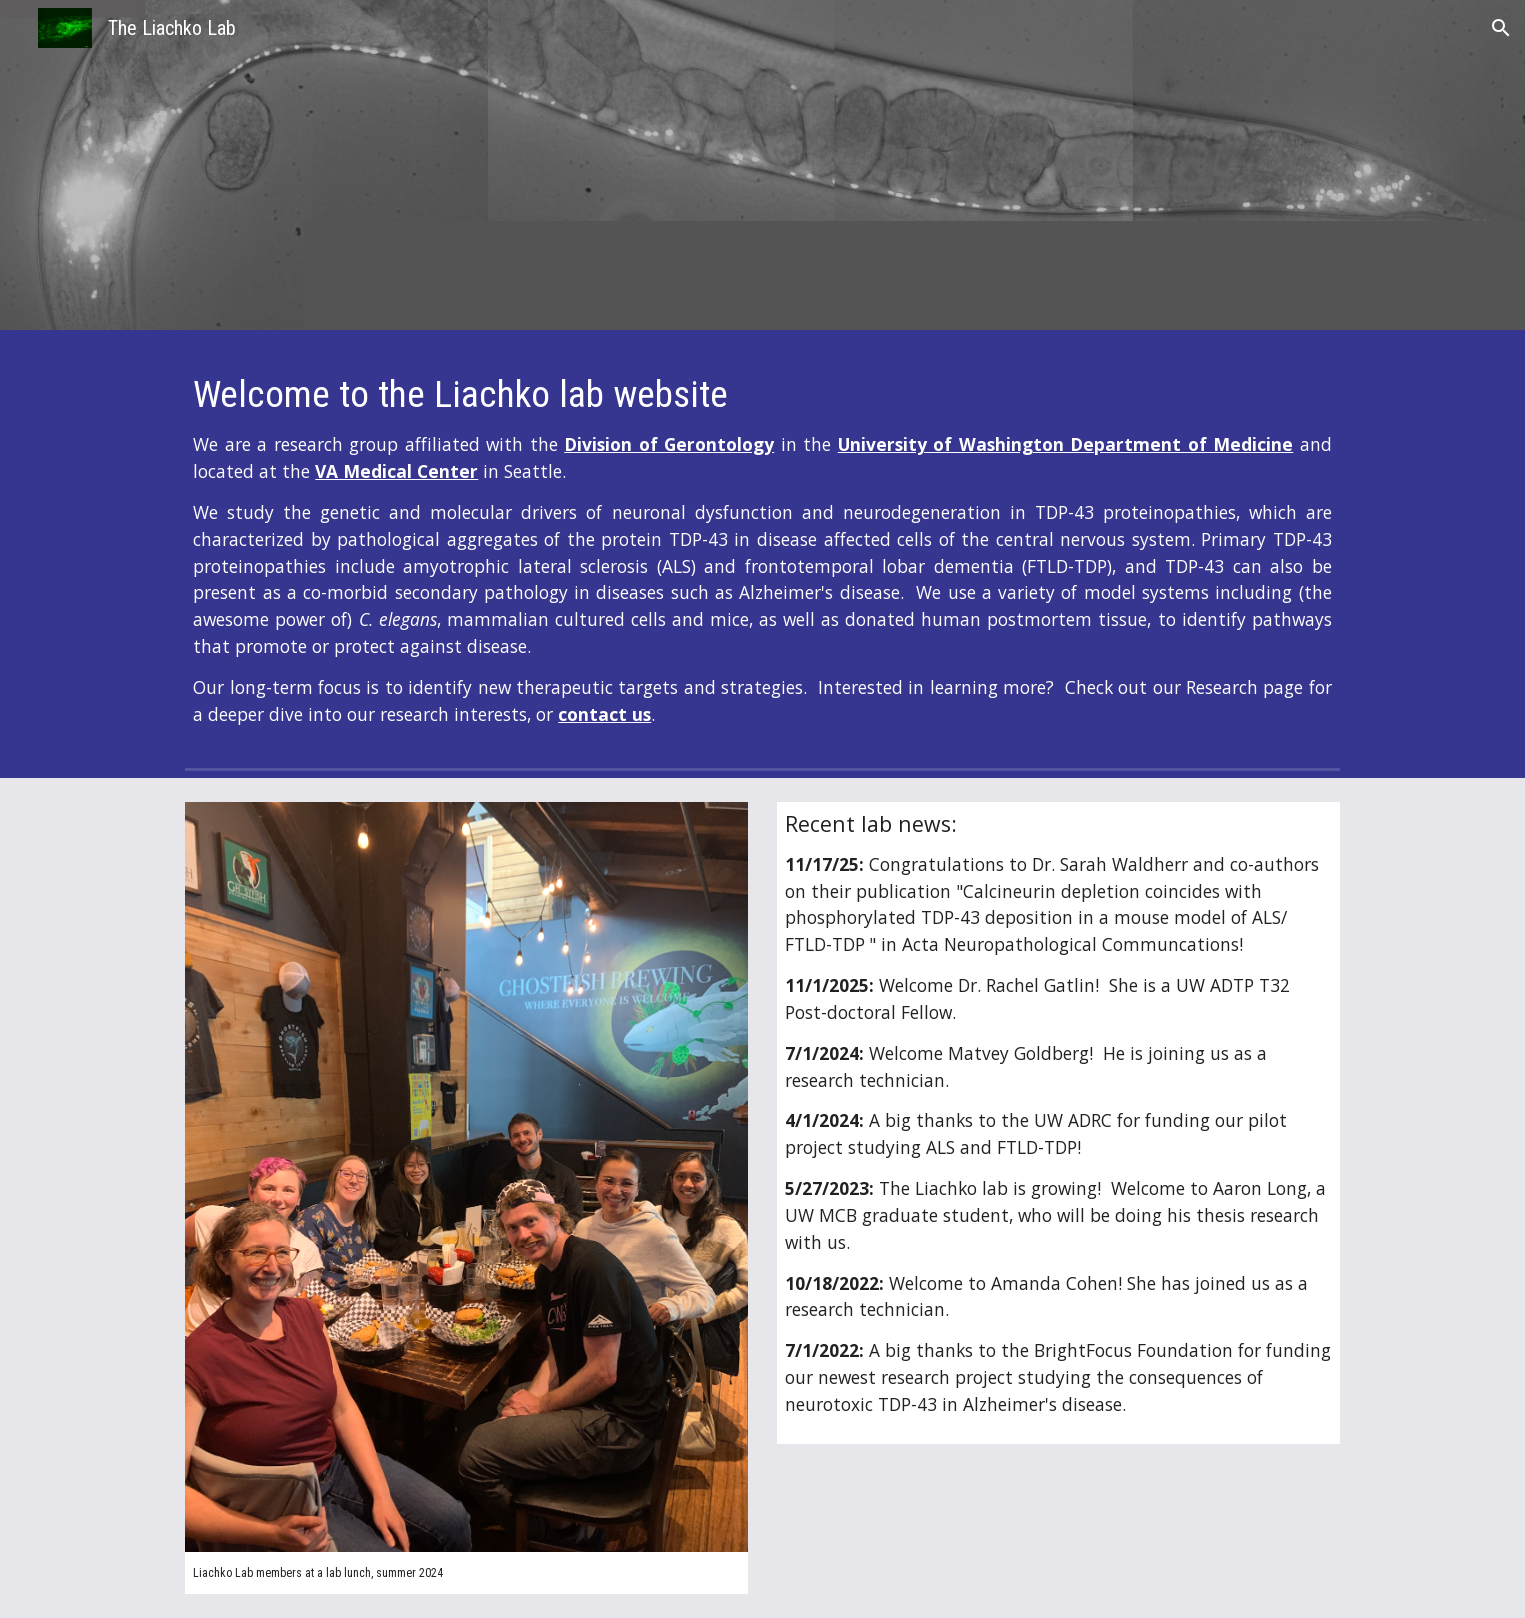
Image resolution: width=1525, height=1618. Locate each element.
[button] (1501, 28)
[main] (762, 550)
